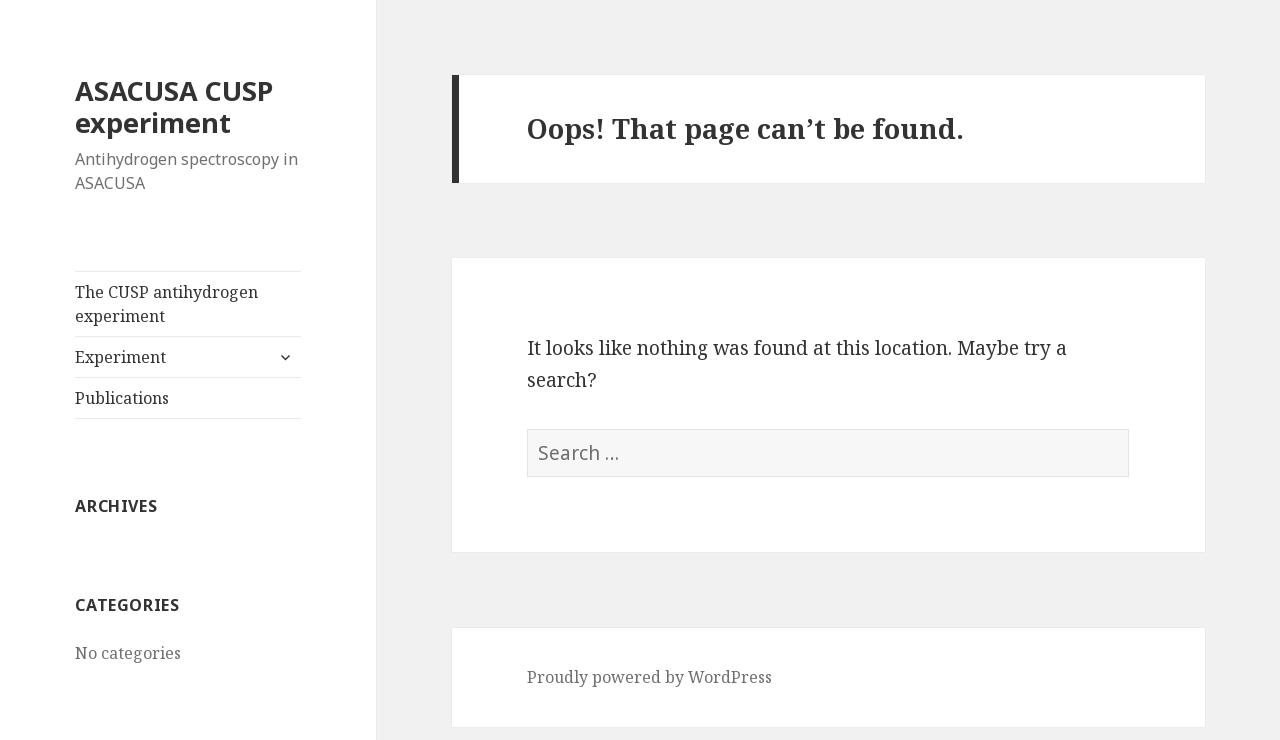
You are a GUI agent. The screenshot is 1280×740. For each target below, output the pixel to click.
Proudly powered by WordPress (649, 677)
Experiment (120, 357)
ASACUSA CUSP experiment (174, 106)
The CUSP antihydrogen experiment (166, 304)
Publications (122, 398)
